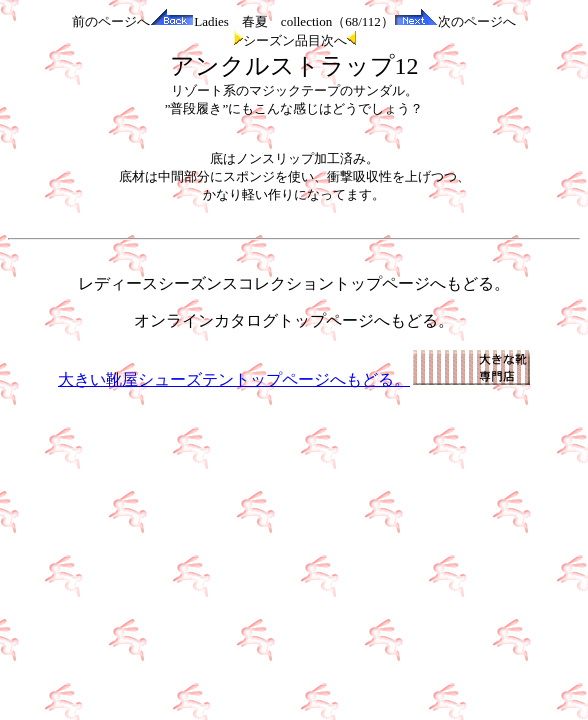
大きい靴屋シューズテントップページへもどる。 (294, 379)
